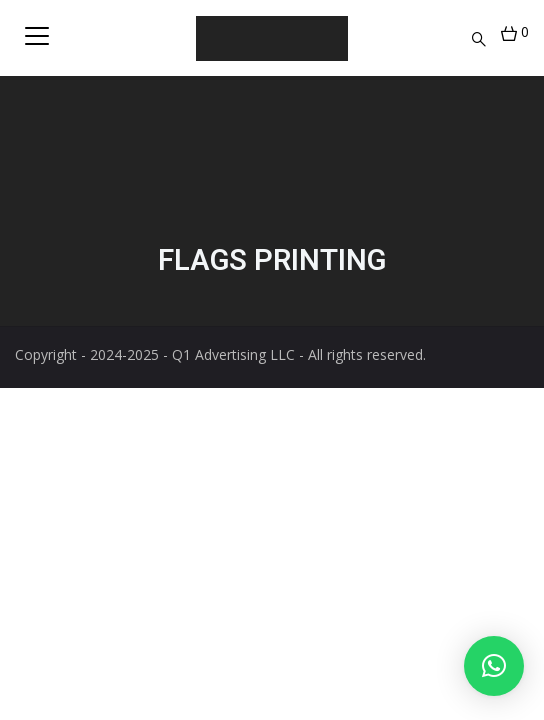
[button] (494, 666)
